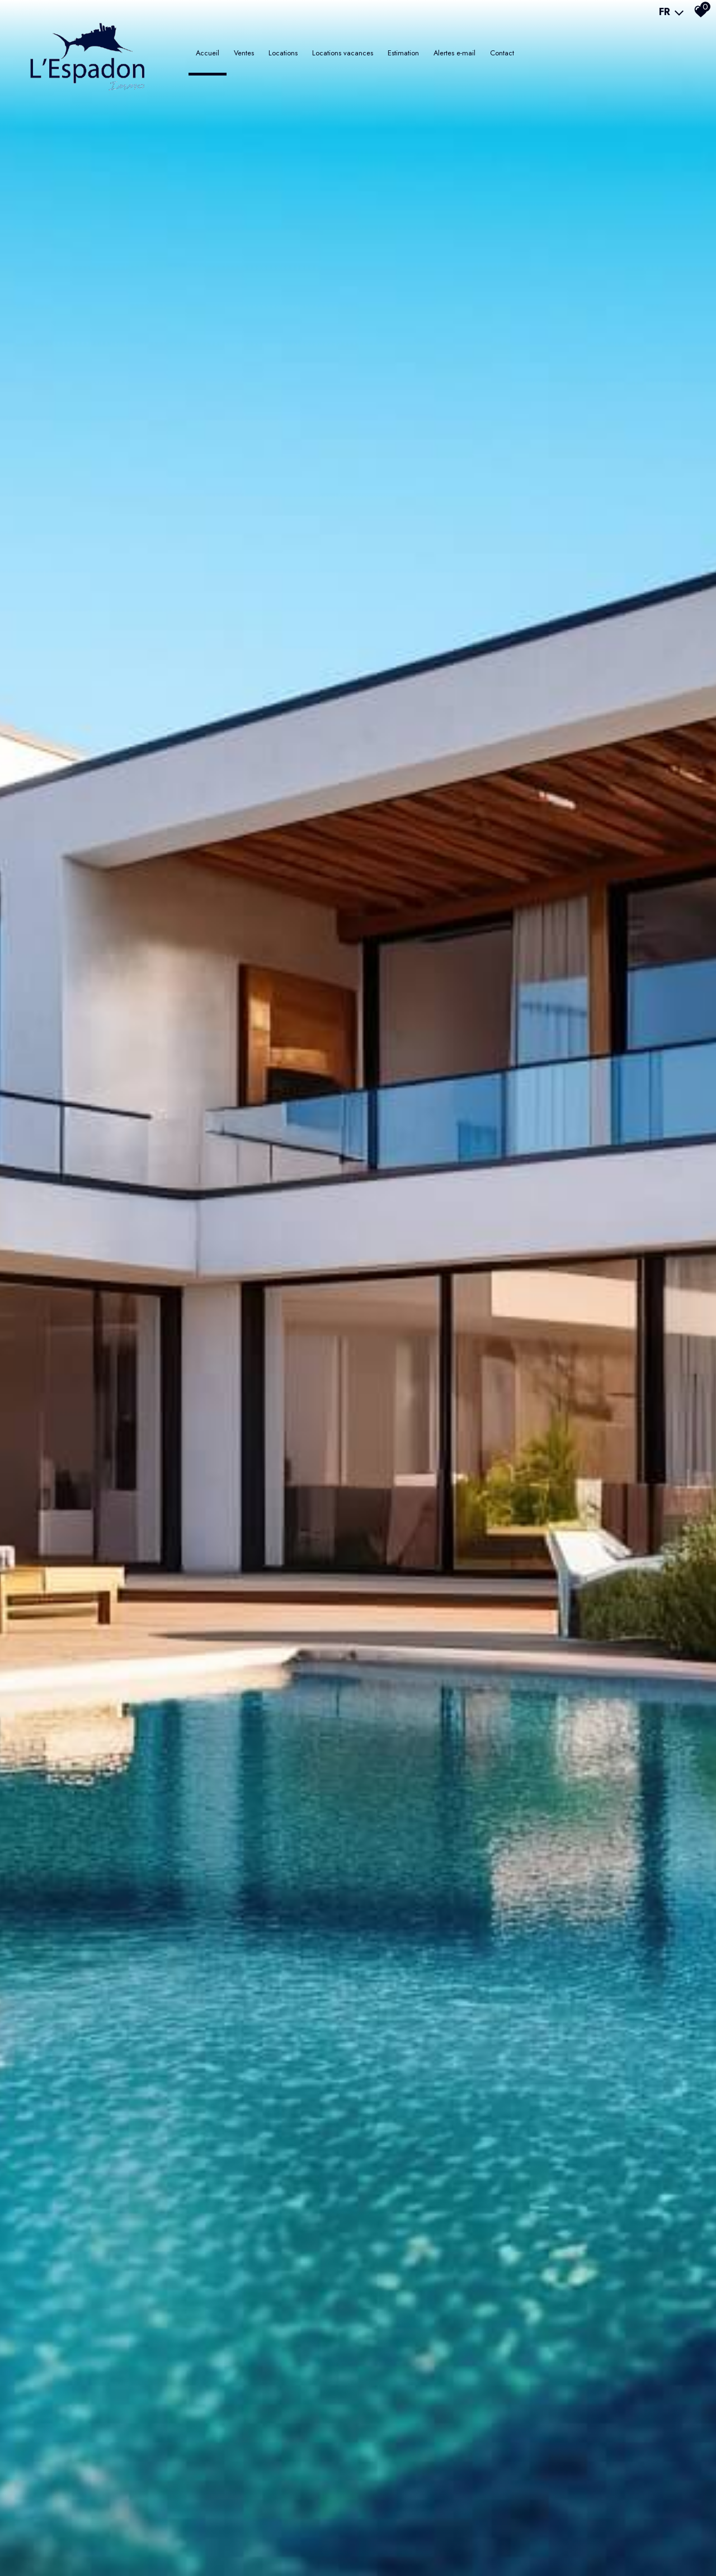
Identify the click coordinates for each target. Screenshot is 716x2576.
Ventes (244, 53)
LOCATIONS (283, 53)
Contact (502, 53)
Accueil (207, 53)
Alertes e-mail (454, 53)
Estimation (403, 53)
